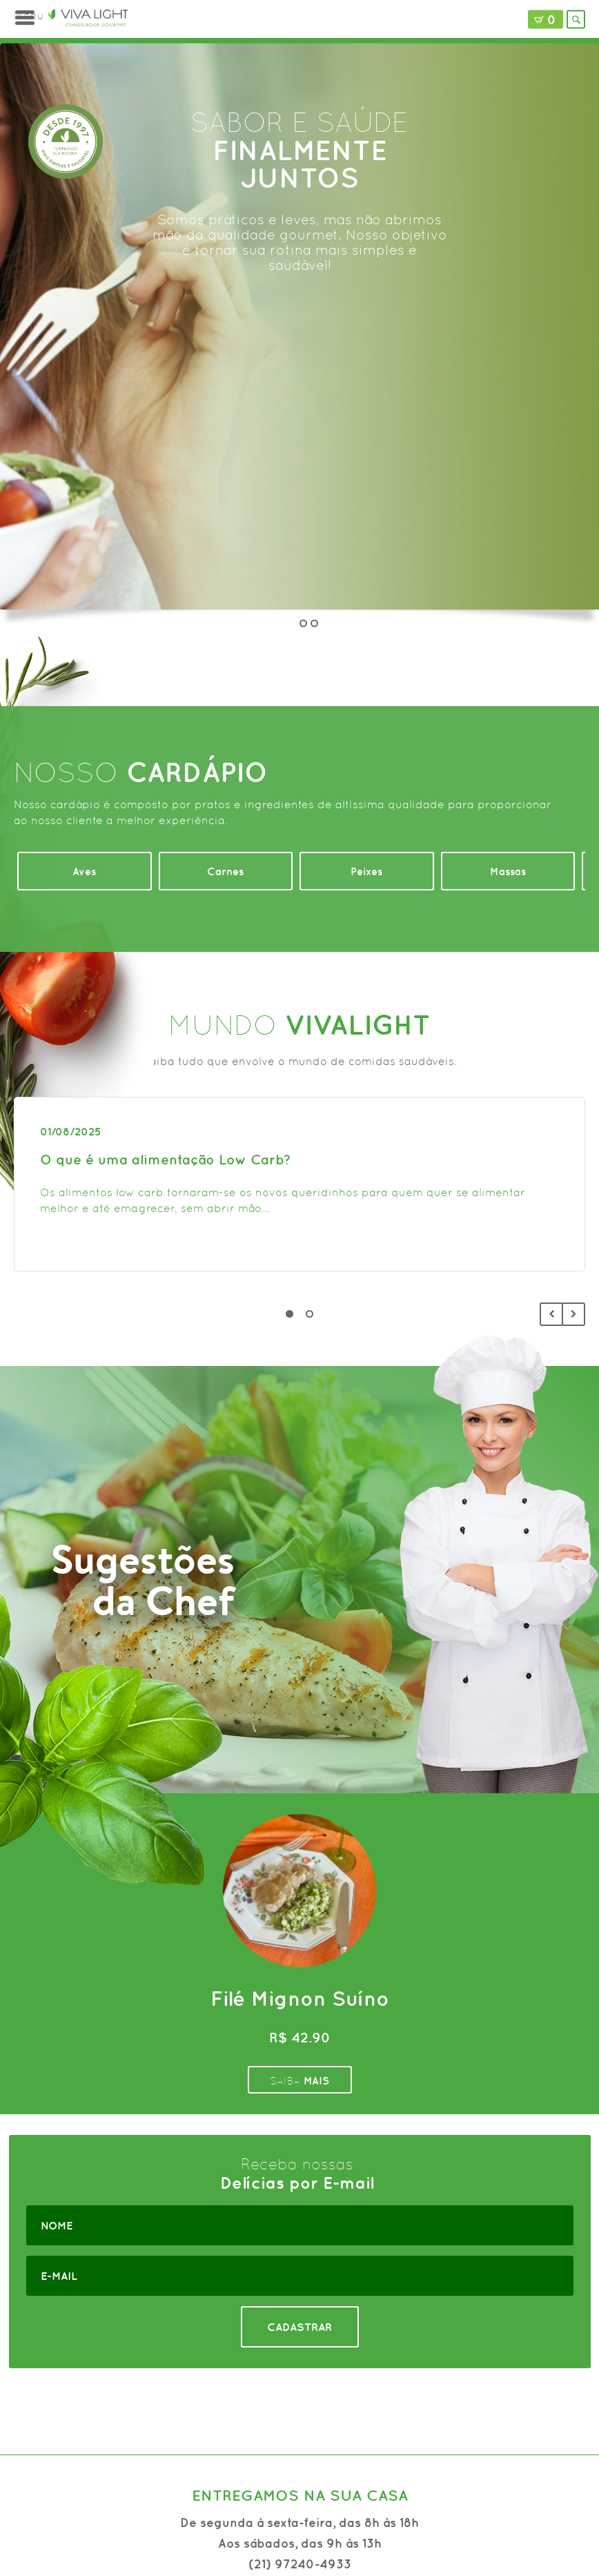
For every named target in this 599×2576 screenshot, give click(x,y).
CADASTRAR (299, 2327)
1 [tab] (289, 1314)
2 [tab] (309, 1314)
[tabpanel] (299, 1184)
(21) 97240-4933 (299, 2564)
